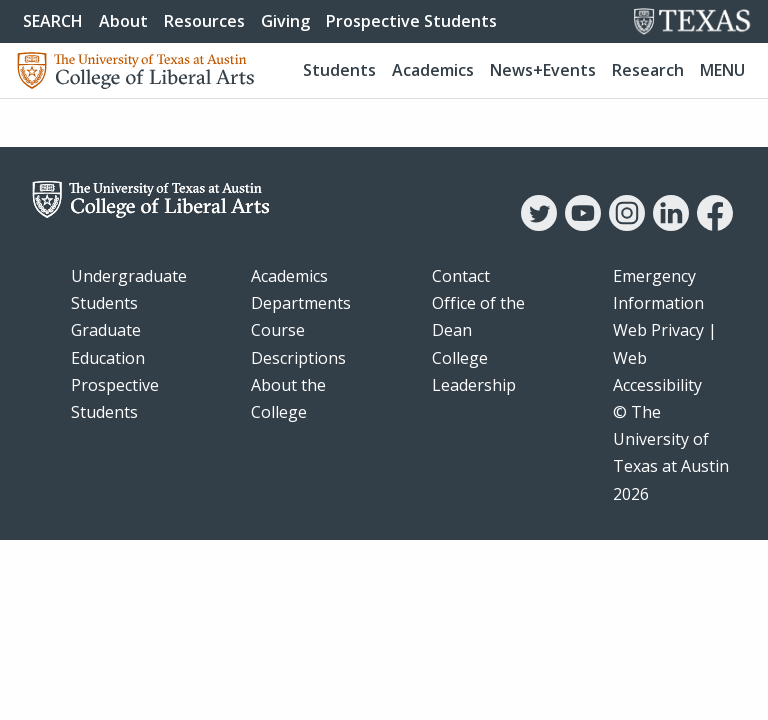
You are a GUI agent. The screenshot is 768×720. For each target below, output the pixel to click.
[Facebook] (715, 225)
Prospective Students (411, 21)
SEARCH (53, 21)
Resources (204, 21)
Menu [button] (722, 70)
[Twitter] (539, 225)
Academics (433, 70)
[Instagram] (627, 225)
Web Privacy (658, 330)
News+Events (543, 70)
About (123, 21)
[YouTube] (583, 225)
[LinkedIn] (671, 225)
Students (339, 70)
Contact (461, 276)
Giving (285, 21)
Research (648, 70)
